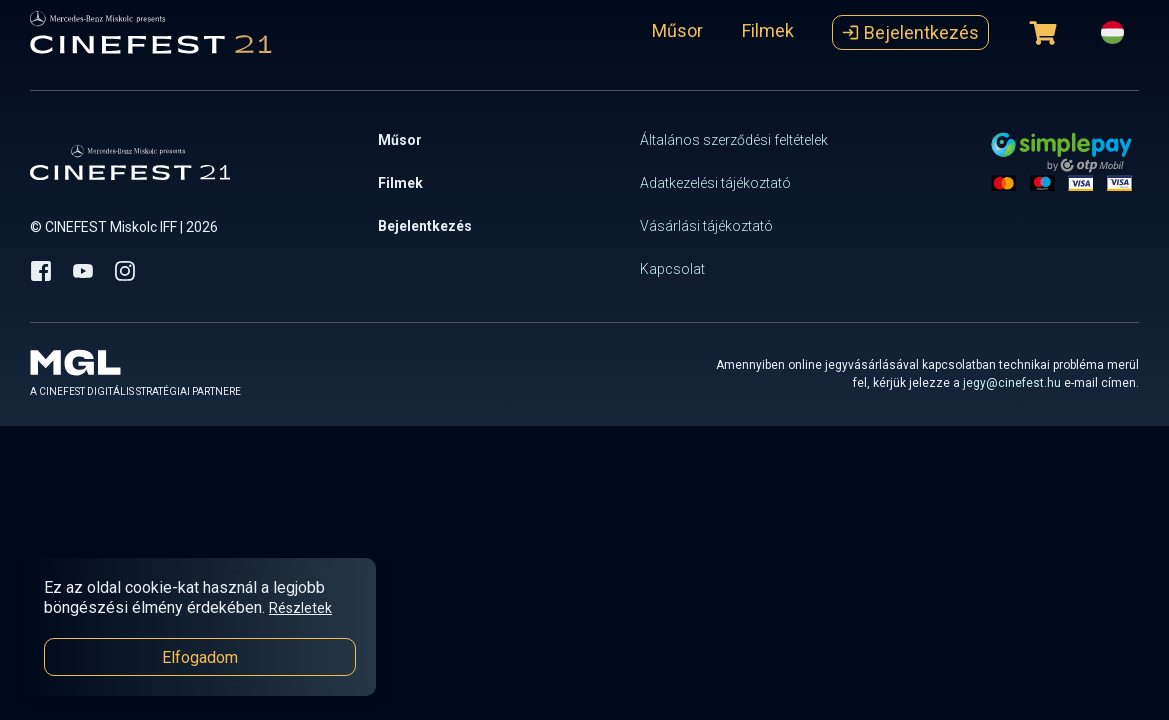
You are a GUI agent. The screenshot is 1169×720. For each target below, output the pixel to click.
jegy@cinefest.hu (1012, 383)
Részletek (300, 608)
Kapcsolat (672, 269)
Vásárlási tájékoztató (706, 226)
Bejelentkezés (910, 32)
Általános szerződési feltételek (734, 140)
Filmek (768, 30)
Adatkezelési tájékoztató (715, 183)
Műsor (677, 30)
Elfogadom (200, 657)
